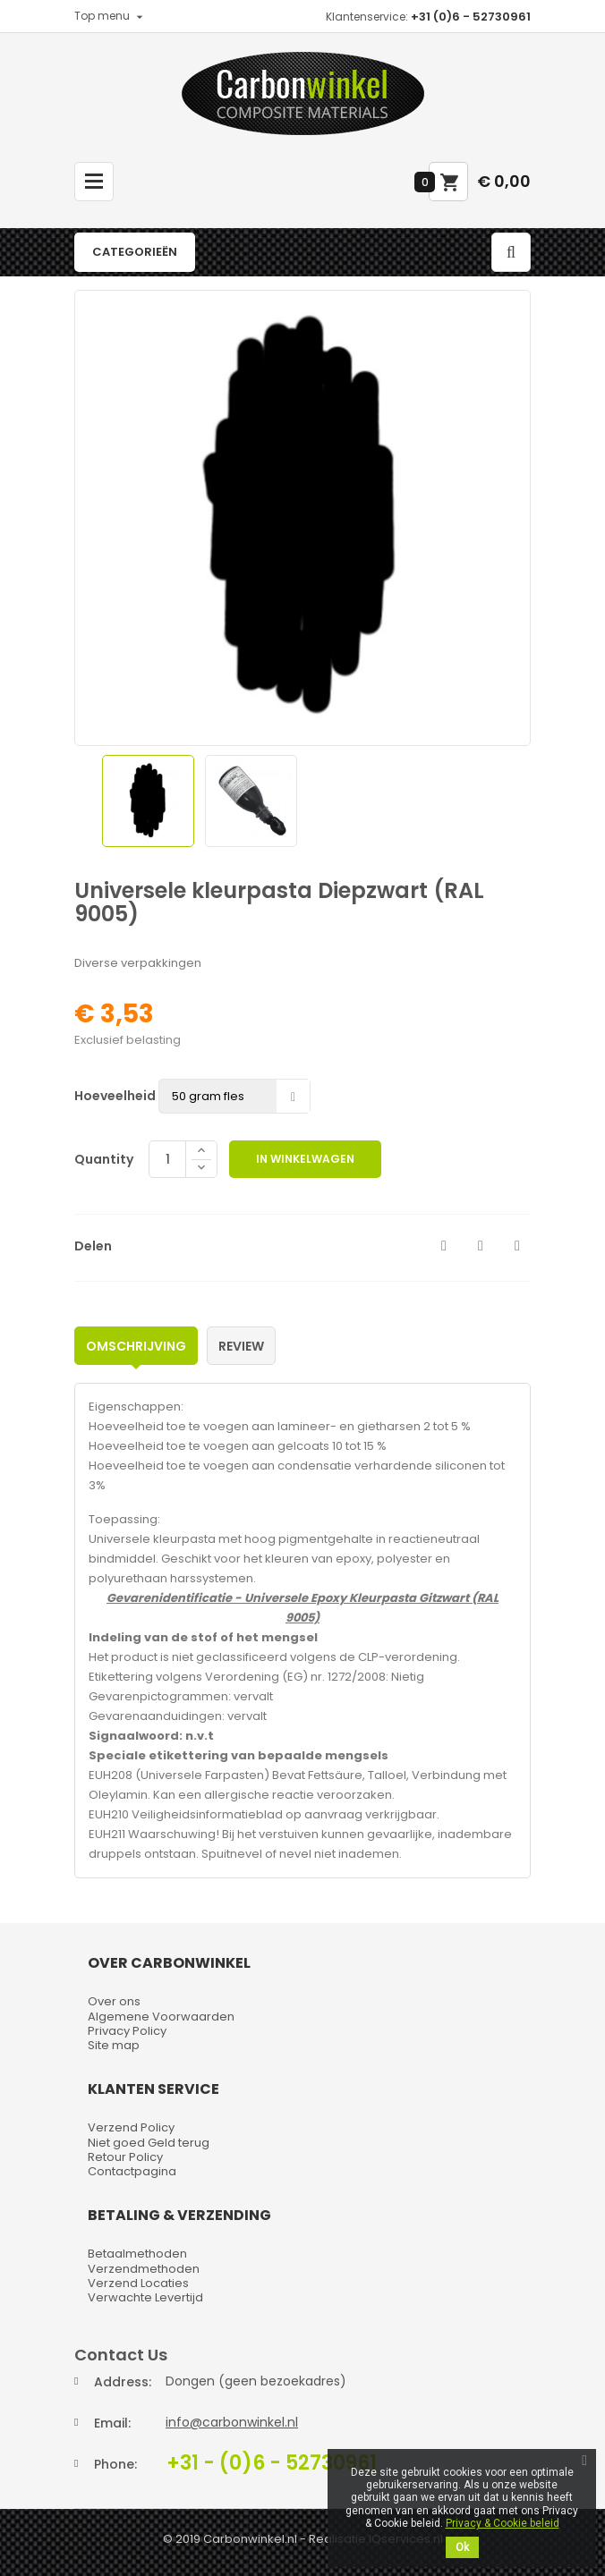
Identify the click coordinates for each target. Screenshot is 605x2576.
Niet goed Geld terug (148, 2142)
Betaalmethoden (137, 2253)
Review (241, 1346)
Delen (443, 1246)
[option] (148, 801)
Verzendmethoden (144, 2268)
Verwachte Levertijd (145, 2297)
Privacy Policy (127, 2030)
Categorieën (134, 251)
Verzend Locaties (138, 2283)
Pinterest (517, 1246)
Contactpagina (132, 2171)
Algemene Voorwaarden (161, 2016)
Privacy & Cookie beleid (502, 2523)
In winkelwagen (305, 1158)
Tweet (480, 1246)
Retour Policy (125, 2156)
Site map (114, 2045)
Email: (112, 2423)
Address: (122, 2382)
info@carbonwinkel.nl (232, 2422)
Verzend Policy (131, 2127)
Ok (462, 2547)
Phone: (115, 2464)
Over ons (114, 2001)
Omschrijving (136, 1346)
